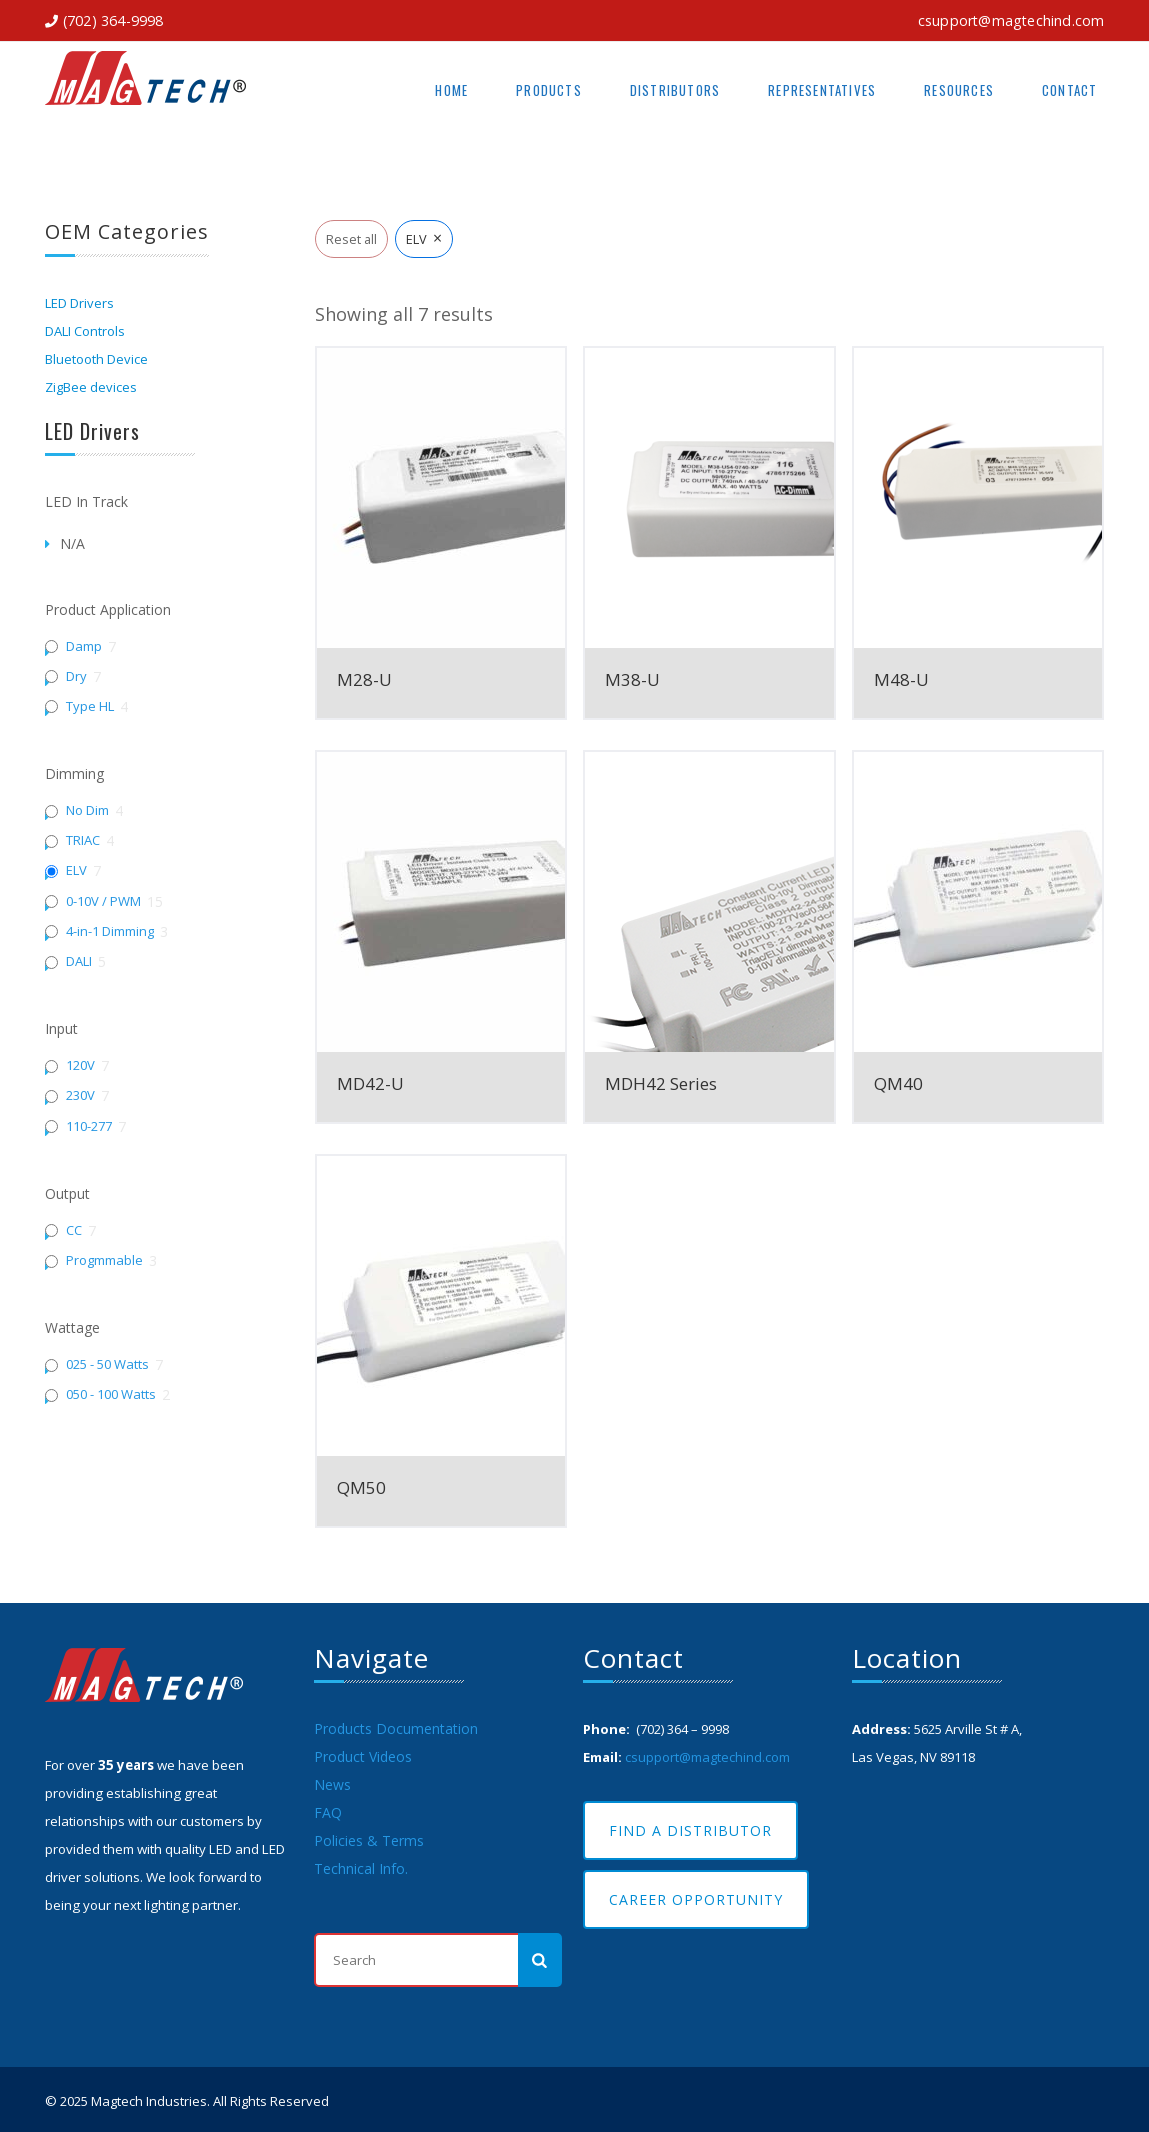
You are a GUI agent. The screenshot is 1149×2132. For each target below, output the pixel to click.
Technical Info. (361, 1868)
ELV (76, 870)
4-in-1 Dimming (110, 931)
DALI (79, 961)
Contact (1069, 90)
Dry (76, 676)
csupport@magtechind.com (1011, 20)
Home (451, 90)
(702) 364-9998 (113, 20)
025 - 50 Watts (107, 1364)
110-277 (89, 1126)
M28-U (364, 679)
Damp (84, 646)
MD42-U (370, 1083)
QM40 (898, 1083)
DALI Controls (85, 331)
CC (74, 1230)
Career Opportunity (696, 1899)
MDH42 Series (661, 1083)
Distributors (675, 90)
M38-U (632, 679)
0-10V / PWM (103, 901)
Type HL (90, 706)
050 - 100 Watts (111, 1394)
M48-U (901, 679)
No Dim (87, 810)
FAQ (328, 1812)
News (332, 1784)
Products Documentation (396, 1728)
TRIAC (83, 840)
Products (549, 90)
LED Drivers (79, 303)
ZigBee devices (91, 387)
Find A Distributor (690, 1830)
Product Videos (363, 1756)
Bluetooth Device (96, 359)
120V (80, 1065)
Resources (959, 90)
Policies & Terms (369, 1840)
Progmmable (104, 1260)
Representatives (822, 90)
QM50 (361, 1487)
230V (80, 1095)
